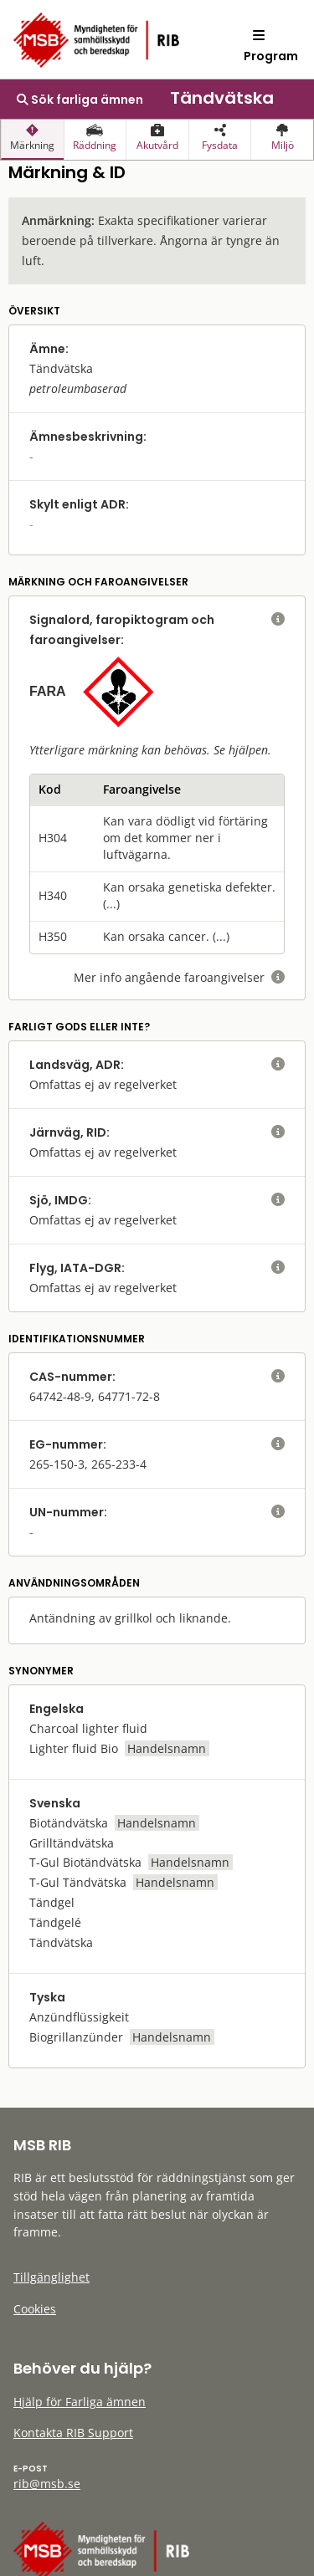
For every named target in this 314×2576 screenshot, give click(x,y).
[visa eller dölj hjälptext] (278, 620)
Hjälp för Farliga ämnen (79, 2402)
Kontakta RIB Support (73, 2433)
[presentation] (32, 140)
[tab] (32, 140)
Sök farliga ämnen (80, 99)
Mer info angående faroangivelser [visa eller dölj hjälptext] (179, 977)
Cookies (34, 2309)
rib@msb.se (46, 2484)
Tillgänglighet (51, 2277)
